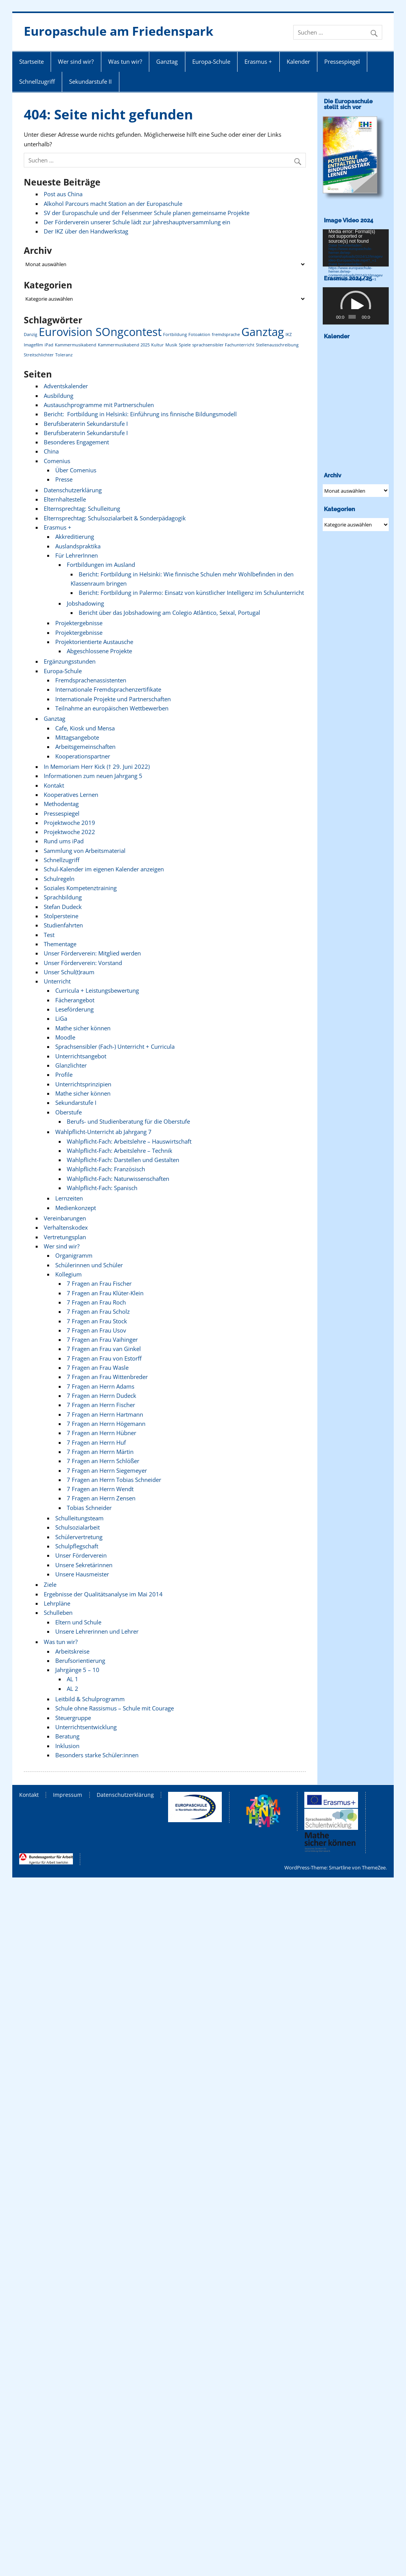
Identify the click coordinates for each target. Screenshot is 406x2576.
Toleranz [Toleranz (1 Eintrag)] (64, 355)
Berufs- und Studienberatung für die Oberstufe (128, 1121)
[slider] (352, 317)
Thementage (60, 944)
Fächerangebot (74, 1000)
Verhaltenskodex (66, 1227)
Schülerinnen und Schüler (89, 1265)
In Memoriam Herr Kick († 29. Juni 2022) (97, 766)
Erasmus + (258, 61)
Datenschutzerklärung (73, 490)
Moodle (65, 1037)
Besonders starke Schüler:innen (97, 1755)
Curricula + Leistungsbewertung (97, 990)
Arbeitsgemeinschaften (85, 746)
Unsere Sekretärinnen (83, 1565)
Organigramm (73, 1255)
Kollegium (68, 1274)
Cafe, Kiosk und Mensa (85, 728)
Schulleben (58, 1612)
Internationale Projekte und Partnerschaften (113, 699)
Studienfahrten (63, 925)
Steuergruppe (73, 1718)
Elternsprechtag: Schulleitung (82, 508)
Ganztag (167, 61)
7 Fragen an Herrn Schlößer (103, 1461)
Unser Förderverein (81, 1555)
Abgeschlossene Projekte (99, 651)
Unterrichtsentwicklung (86, 1727)
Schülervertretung (78, 1537)
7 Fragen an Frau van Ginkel (104, 1349)
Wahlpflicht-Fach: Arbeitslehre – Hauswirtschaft (129, 1141)
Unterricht (57, 981)
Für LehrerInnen (76, 555)
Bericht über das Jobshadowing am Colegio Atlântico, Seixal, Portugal (169, 612)
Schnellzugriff (37, 81)
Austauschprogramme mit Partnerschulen (99, 405)
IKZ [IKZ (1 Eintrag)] (289, 334)
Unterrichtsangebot (80, 1056)
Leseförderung (74, 1009)
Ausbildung (58, 395)
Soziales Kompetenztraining (80, 888)
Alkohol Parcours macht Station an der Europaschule (113, 203)
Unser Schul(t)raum (69, 972)
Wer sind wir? (76, 61)
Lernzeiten (69, 1198)
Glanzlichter (71, 1065)
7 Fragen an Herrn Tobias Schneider (114, 1479)
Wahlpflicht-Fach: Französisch (106, 1169)
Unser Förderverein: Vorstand (83, 963)
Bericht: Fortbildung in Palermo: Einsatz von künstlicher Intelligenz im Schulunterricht (191, 592)
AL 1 (72, 1679)
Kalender (298, 61)
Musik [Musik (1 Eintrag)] (171, 345)
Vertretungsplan (65, 1237)
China (51, 451)
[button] (355, 306)
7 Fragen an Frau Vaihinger (102, 1339)
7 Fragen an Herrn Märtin (100, 1451)
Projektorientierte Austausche (94, 642)
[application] (356, 247)
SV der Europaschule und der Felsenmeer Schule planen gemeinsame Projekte (146, 213)
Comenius (57, 461)
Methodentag (61, 804)
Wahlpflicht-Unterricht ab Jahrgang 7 (103, 1132)
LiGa (61, 1018)
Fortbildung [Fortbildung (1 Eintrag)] (175, 334)
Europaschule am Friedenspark (118, 31)
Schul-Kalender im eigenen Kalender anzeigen (104, 869)
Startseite (31, 61)
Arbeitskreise (72, 1651)
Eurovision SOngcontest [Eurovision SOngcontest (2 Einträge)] (100, 331)
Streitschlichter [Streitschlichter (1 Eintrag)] (39, 355)
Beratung (67, 1736)
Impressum (67, 1795)
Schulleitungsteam (79, 1518)
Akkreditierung (74, 536)
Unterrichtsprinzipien (83, 1084)
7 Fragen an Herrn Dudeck (101, 1395)
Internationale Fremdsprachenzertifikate (108, 689)
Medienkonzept (75, 1208)
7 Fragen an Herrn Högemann (106, 1423)
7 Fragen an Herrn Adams (100, 1386)
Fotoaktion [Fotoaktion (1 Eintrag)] (199, 334)
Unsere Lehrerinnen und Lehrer (97, 1631)
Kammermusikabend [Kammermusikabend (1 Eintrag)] (75, 345)
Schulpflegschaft (76, 1546)
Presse (64, 479)
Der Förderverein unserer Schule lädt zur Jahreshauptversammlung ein (137, 222)
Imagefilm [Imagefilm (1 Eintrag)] (33, 345)
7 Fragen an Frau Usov (96, 1330)
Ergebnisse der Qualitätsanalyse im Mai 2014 (103, 1594)
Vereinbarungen (65, 1218)
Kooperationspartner (82, 756)
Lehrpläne (57, 1603)
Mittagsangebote (77, 737)
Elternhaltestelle (65, 499)
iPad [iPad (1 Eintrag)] (49, 345)
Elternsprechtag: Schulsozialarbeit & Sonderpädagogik (115, 518)
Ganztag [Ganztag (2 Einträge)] (262, 331)
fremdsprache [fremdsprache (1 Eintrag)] (226, 334)
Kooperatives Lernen (71, 794)
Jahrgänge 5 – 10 (77, 1670)
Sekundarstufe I (75, 1102)
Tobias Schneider (89, 1507)
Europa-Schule (211, 61)
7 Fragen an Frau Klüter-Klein (105, 1293)
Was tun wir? (125, 61)
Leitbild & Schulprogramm (90, 1699)
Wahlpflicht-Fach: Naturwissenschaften (118, 1178)
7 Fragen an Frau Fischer (99, 1283)
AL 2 (72, 1688)
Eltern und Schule (78, 1622)
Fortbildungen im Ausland (101, 564)
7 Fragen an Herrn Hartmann (105, 1414)
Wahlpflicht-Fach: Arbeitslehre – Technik (119, 1150)
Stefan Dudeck (63, 907)
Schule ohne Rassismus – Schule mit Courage (114, 1708)
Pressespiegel (342, 61)
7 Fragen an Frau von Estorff (104, 1358)
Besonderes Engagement (76, 442)
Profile (64, 1074)
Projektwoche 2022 (69, 832)
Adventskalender (66, 386)
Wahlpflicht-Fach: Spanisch (102, 1188)
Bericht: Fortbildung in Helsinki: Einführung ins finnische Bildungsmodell (140, 414)
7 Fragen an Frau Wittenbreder (107, 1377)
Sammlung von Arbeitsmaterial (84, 850)
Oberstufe (68, 1112)
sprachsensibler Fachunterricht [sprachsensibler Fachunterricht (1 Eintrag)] (223, 345)
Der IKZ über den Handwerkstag (86, 231)
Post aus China (63, 194)
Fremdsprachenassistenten (90, 680)
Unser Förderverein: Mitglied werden (92, 953)
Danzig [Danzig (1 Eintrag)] (30, 334)
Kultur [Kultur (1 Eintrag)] (157, 345)
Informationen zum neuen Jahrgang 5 (93, 776)
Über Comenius (75, 470)
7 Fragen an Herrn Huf (96, 1442)
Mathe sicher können (83, 1028)
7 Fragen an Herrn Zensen (101, 1498)
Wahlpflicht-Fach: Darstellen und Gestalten (123, 1160)
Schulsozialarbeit (77, 1527)
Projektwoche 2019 (69, 822)
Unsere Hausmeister (82, 1574)
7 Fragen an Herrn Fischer (101, 1405)
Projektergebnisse (78, 623)
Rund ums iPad (64, 841)
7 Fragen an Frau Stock (97, 1321)
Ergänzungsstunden (70, 661)
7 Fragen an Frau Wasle (98, 1367)
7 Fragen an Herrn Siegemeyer (107, 1470)
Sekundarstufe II (90, 81)
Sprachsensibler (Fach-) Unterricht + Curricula (115, 1046)
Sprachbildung (63, 897)
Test (49, 935)
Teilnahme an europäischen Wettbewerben (111, 708)
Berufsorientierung (80, 1660)
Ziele (50, 1584)
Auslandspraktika (78, 546)
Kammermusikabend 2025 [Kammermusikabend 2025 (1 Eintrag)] (124, 345)
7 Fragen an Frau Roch (96, 1302)
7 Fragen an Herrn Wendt (100, 1489)
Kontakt (54, 785)
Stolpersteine (61, 916)
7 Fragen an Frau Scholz (98, 1311)
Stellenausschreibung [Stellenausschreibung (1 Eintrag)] (277, 345)
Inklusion (67, 1746)
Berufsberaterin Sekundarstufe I (86, 423)
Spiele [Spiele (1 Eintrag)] (185, 345)
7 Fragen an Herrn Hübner (101, 1433)
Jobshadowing (85, 603)
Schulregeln (59, 878)
